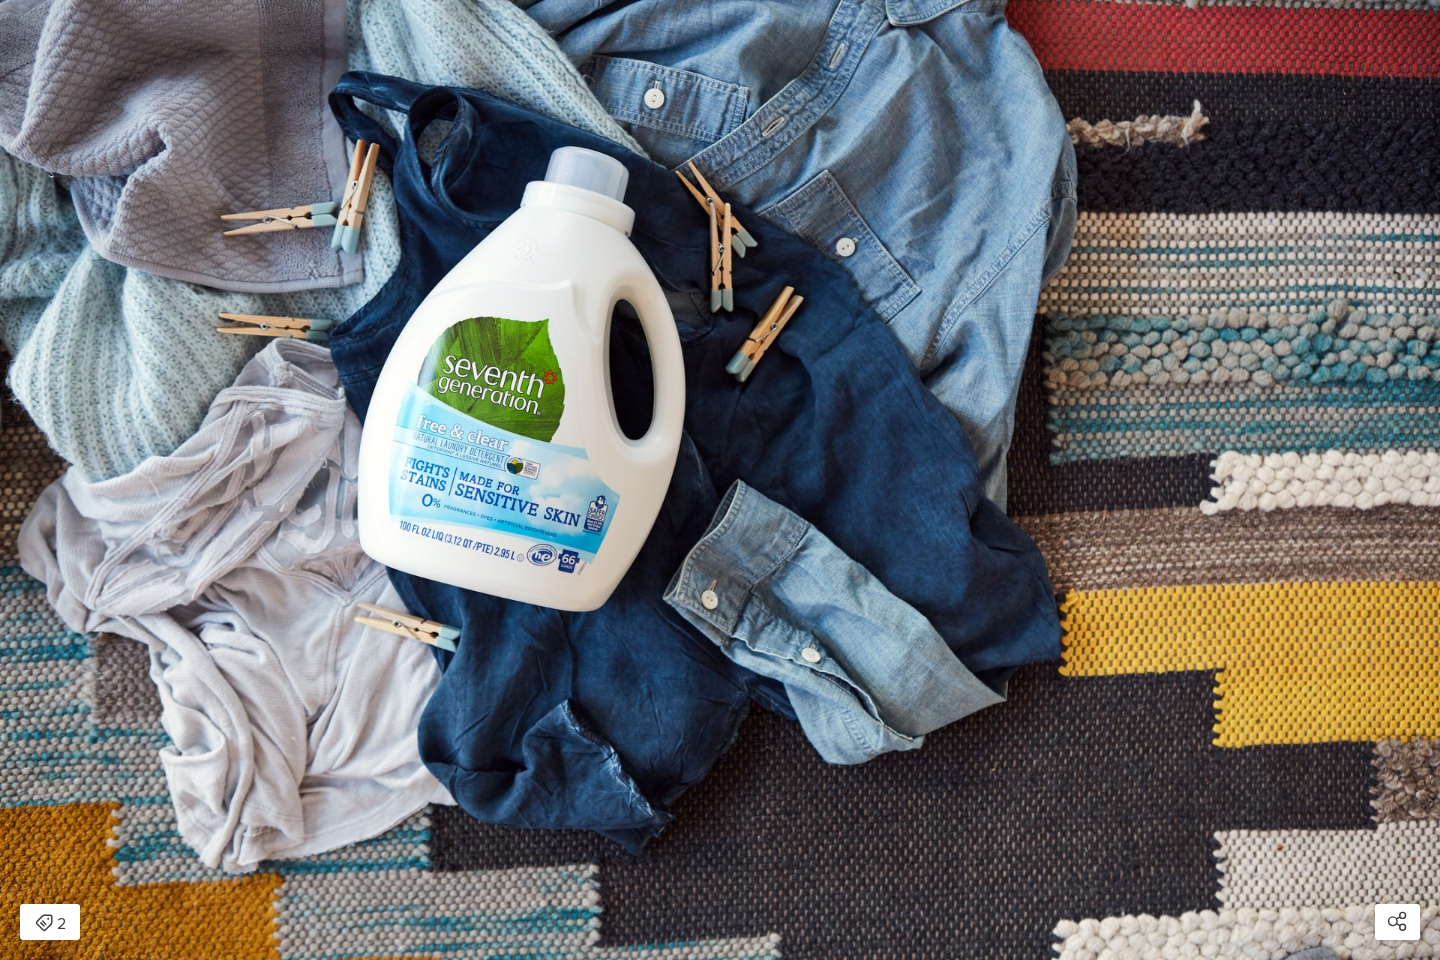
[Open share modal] (1397, 922)
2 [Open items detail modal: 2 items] (50, 924)
